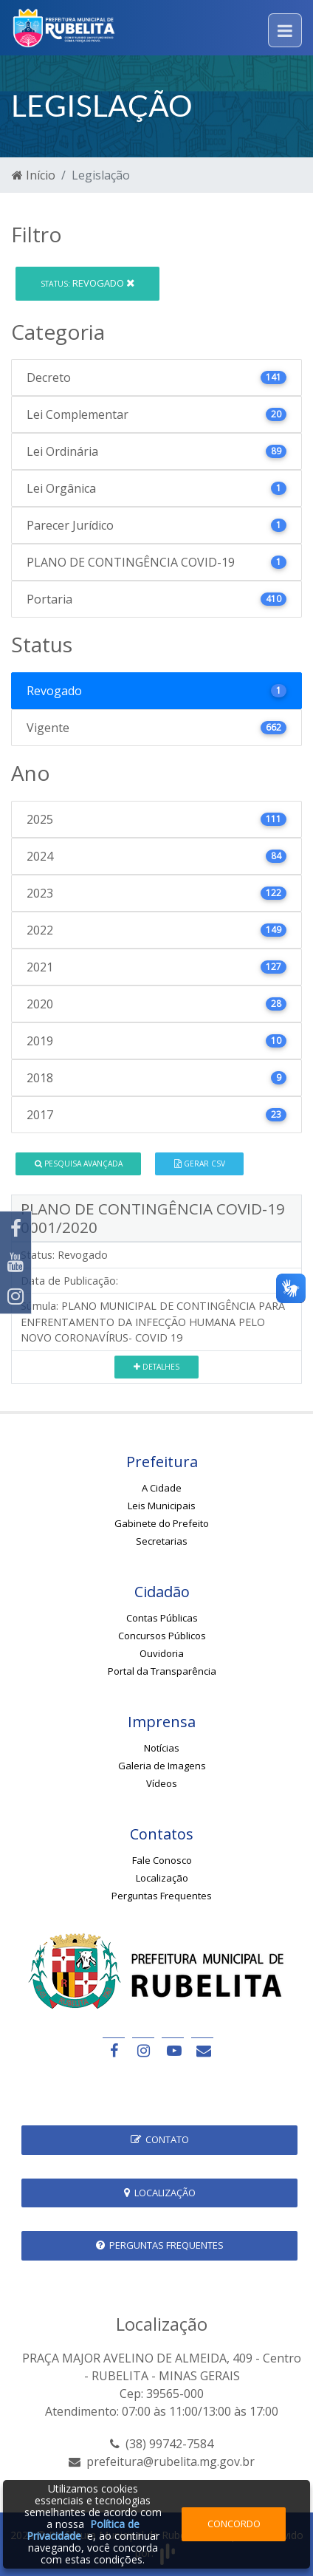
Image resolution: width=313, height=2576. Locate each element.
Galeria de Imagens (162, 1765)
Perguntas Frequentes (161, 1895)
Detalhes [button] (156, 1367)
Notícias (161, 1748)
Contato (160, 2139)
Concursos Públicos (162, 1635)
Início (33, 175)
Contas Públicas (162, 1617)
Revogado (87, 283)
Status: (38, 1255)
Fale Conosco (162, 1860)
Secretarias (162, 1541)
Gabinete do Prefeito (161, 1523)
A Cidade (162, 1487)
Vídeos (161, 1783)
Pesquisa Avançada (79, 1163)
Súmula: (39, 1306)
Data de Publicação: (69, 1281)
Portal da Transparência (162, 1671)
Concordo (234, 2523)
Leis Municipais (162, 1505)
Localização (162, 1878)
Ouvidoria (162, 1653)
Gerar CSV (199, 1163)
